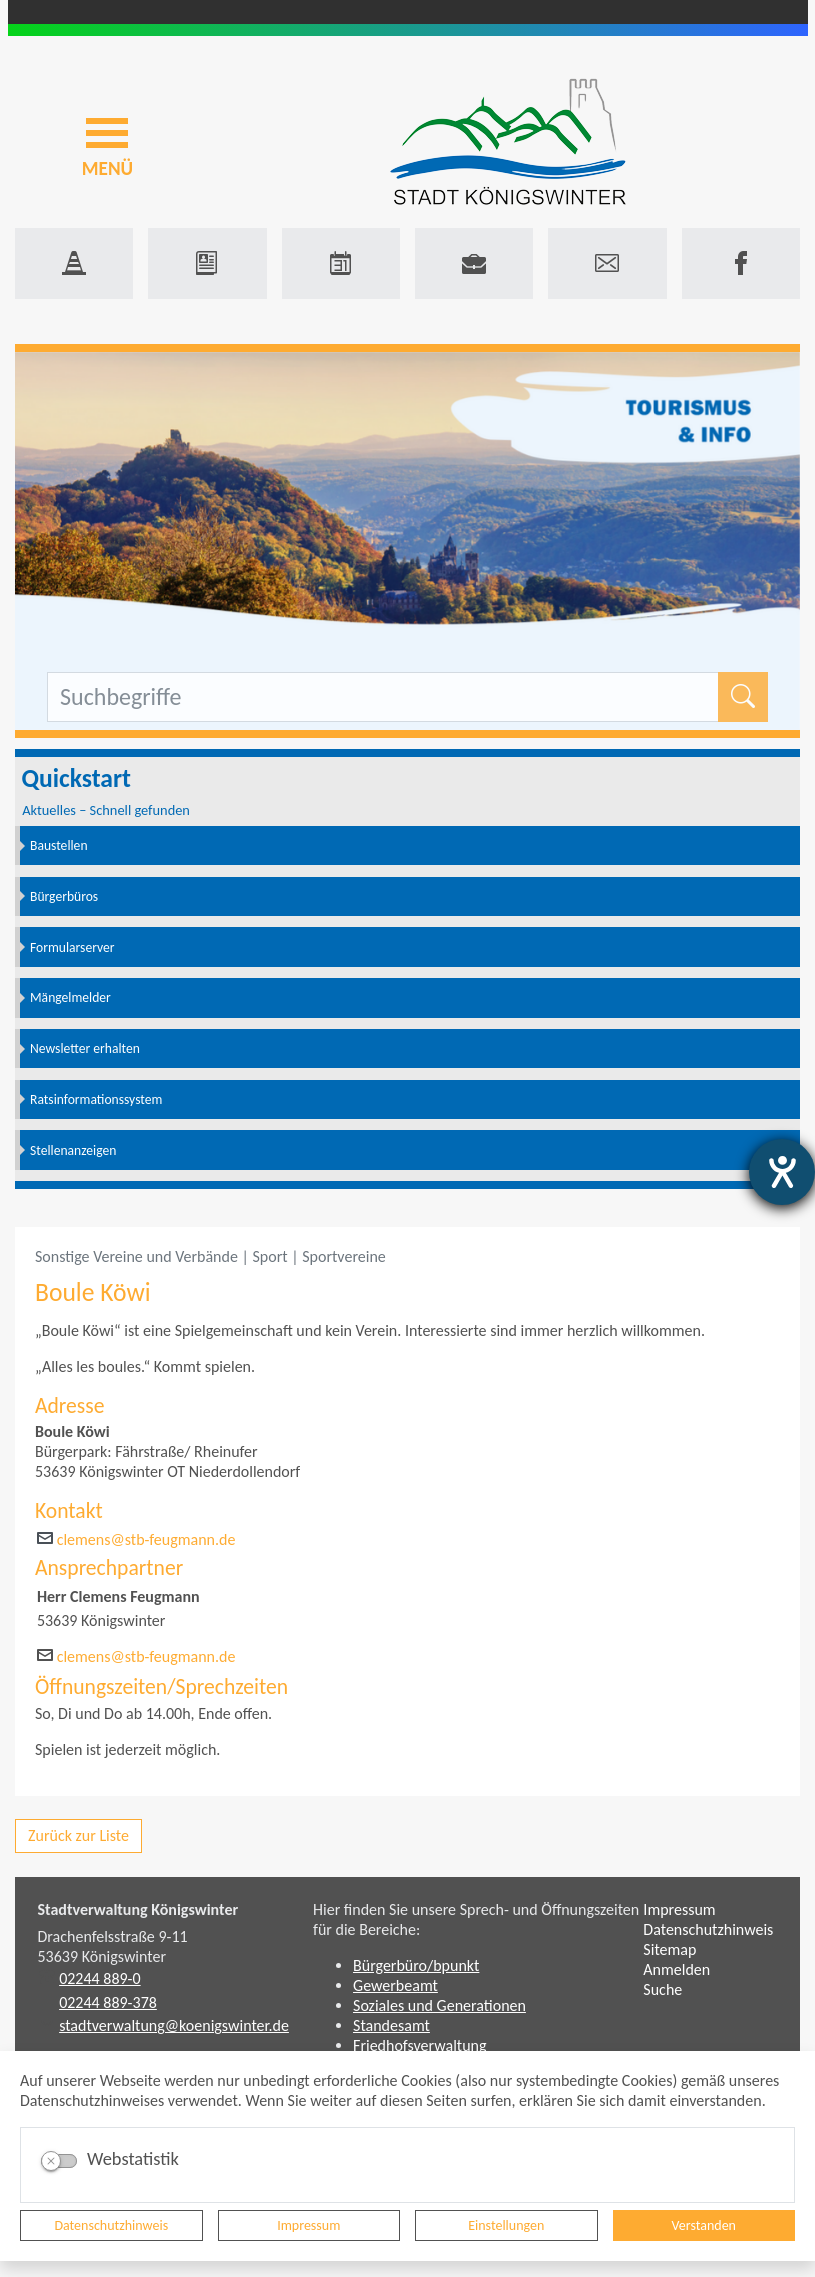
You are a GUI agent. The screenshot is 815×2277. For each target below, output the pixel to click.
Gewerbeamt (395, 1985)
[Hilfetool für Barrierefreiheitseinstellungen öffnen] (782, 1172)
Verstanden (704, 2225)
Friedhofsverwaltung (420, 2045)
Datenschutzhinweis (111, 2225)
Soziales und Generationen (439, 2005)
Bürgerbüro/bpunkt (416, 1965)
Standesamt (391, 2025)
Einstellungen (506, 2225)
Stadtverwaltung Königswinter (138, 1909)
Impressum (308, 2225)
